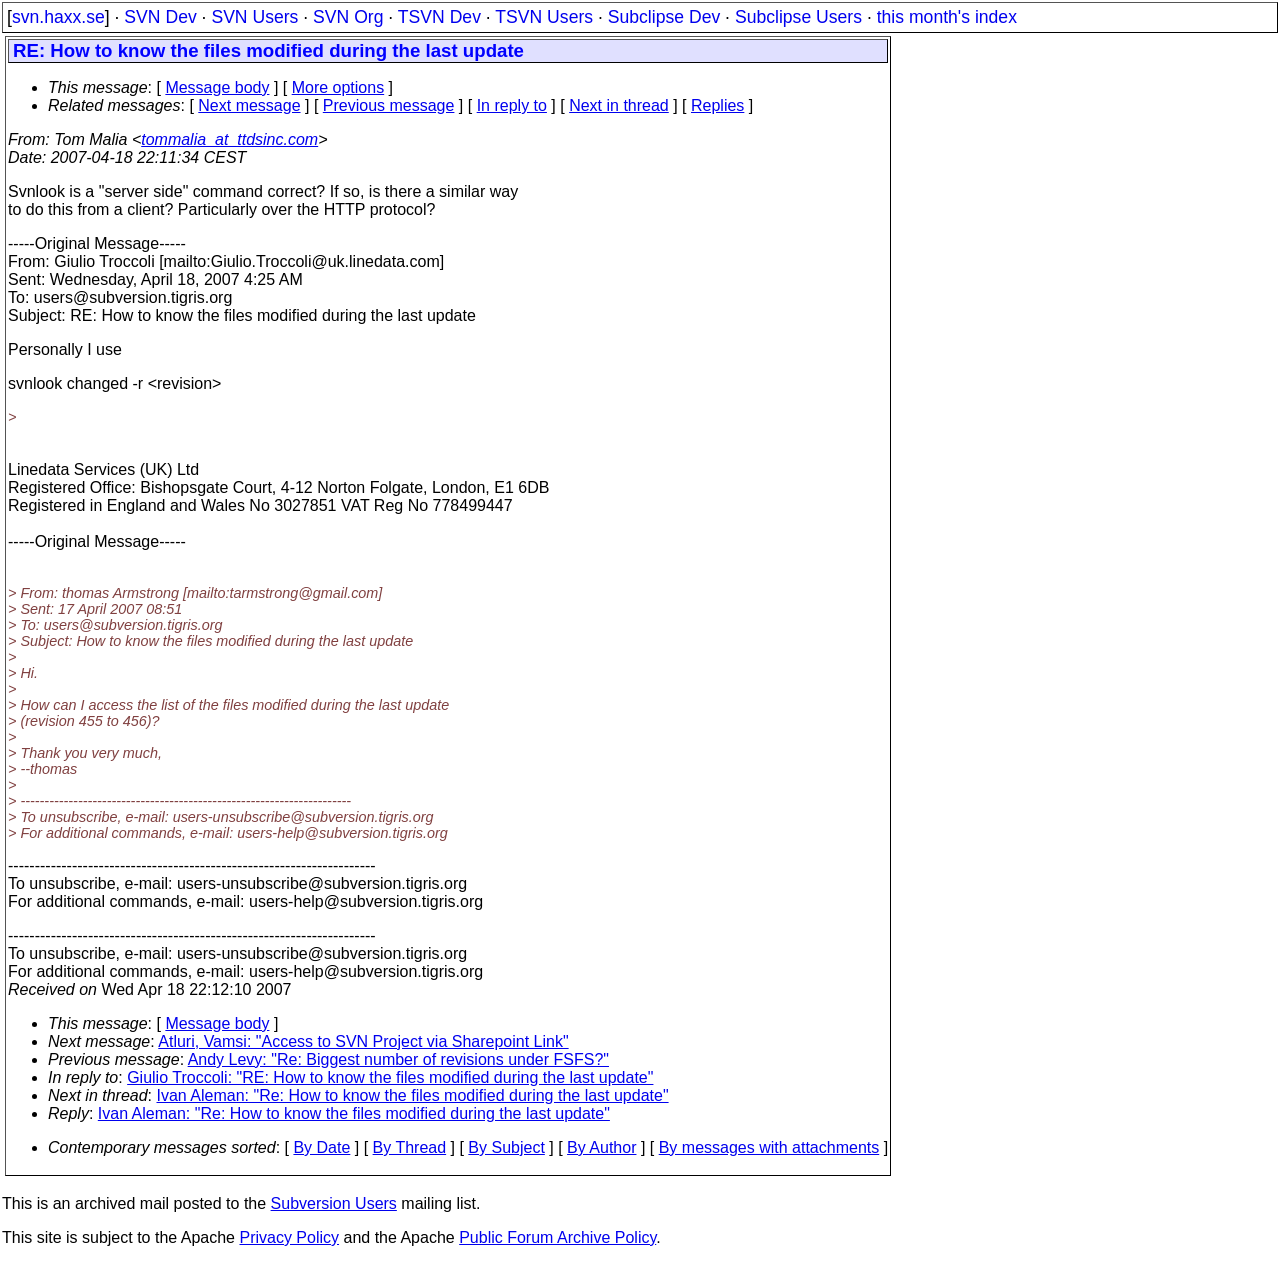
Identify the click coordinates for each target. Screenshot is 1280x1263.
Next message (249, 105)
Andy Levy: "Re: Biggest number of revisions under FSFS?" (398, 1059)
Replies (717, 105)
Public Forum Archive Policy (557, 1237)
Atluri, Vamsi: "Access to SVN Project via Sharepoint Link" (363, 1041)
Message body (217, 87)
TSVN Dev (439, 17)
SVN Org (348, 17)
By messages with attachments (769, 1147)
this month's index (947, 17)
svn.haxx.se (58, 17)
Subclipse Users (798, 17)
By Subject (506, 1147)
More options (338, 87)
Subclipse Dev (664, 17)
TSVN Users (544, 17)
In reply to (512, 105)
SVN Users (254, 17)
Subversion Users (334, 1203)
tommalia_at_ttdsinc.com (229, 139)
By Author (601, 1147)
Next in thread (619, 105)
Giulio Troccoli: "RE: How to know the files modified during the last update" (390, 1077)
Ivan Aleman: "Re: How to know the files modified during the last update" (413, 1095)
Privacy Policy (289, 1237)
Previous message (389, 105)
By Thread (410, 1147)
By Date (321, 1147)
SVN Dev (160, 17)
